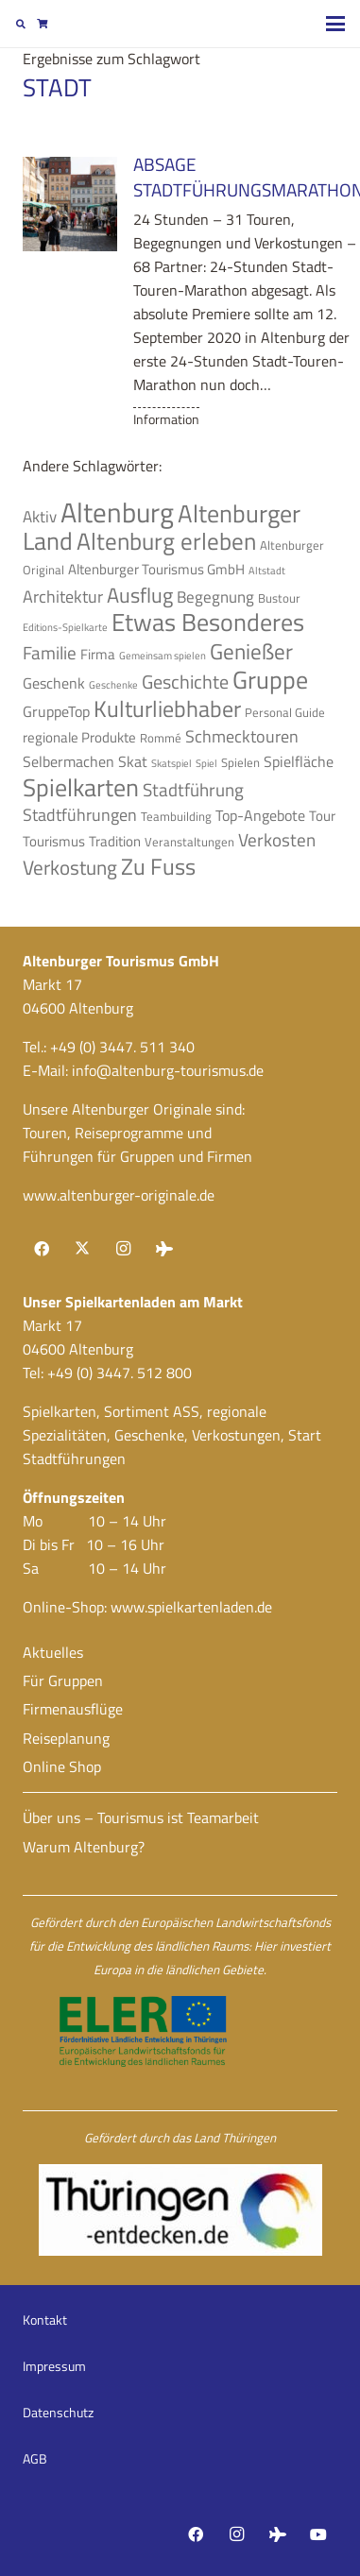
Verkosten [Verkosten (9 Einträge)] (277, 840)
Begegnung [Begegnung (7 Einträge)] (215, 597)
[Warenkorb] (41, 23)
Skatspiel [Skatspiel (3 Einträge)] (171, 763)
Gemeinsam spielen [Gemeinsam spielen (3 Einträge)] (162, 655)
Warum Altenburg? (84, 1846)
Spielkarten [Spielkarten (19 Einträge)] (81, 787)
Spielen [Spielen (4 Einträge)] (240, 762)
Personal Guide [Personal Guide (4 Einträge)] (285, 712)
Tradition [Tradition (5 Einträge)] (115, 841)
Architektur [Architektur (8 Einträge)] (63, 596)
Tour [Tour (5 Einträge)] (322, 816)
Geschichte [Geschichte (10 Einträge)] (185, 681)
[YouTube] (318, 2534)
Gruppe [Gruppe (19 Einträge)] (270, 679)
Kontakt (45, 2319)
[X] (82, 1249)
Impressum (54, 2366)
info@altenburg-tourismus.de (168, 1070)
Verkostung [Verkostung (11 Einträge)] (70, 867)
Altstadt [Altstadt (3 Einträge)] (267, 570)
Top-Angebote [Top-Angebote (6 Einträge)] (260, 815)
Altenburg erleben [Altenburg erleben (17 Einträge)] (166, 541)
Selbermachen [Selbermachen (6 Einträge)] (68, 761)
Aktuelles (53, 1652)
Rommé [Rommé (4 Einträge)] (160, 737)
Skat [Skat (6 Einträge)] (132, 761)
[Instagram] (123, 1249)
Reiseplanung (66, 1738)
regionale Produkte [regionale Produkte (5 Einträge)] (79, 737)
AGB (35, 2458)
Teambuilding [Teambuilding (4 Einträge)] (176, 816)
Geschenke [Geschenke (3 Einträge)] (113, 684)
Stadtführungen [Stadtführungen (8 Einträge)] (80, 814)
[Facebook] (41, 1249)
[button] (20, 23)
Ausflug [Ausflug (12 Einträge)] (140, 594)
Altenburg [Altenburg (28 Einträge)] (117, 512)
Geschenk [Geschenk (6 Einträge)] (54, 683)
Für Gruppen (63, 1680)
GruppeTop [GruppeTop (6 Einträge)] (56, 711)
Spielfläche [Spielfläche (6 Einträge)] (299, 761)
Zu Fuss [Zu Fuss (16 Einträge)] (158, 865)
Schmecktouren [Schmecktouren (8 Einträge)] (242, 736)
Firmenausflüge (73, 1708)
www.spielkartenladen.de (191, 1606)
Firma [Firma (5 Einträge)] (97, 654)
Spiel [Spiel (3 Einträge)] (206, 763)
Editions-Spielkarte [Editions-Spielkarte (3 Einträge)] (65, 627)
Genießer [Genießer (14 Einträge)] (251, 651)
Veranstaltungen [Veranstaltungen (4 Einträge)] (189, 841)
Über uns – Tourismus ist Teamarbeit (141, 1817)
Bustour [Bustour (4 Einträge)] (279, 598)
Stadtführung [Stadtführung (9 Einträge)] (193, 790)
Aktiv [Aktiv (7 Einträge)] (40, 516)
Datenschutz (58, 2412)
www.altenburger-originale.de (118, 1195)
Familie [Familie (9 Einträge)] (50, 653)
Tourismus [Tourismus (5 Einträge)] (54, 841)
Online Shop (62, 1766)
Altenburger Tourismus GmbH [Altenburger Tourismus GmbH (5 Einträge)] (156, 569)
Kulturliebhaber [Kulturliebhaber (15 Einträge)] (167, 708)
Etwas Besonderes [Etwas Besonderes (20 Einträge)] (207, 621)
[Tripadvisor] (164, 1249)
